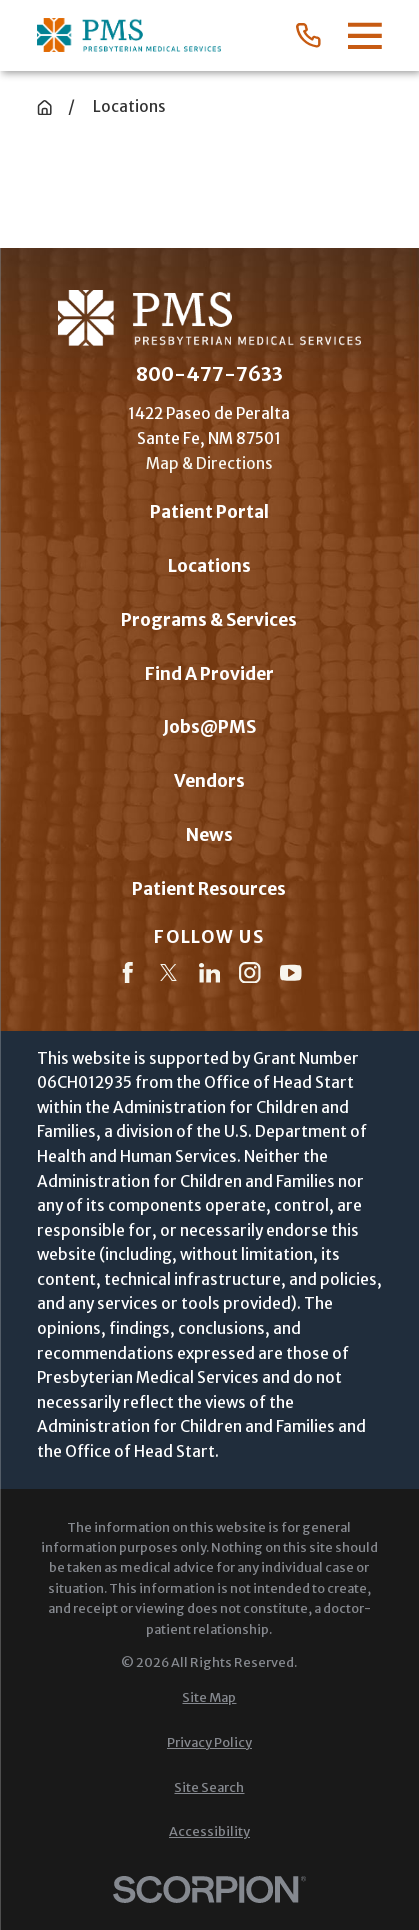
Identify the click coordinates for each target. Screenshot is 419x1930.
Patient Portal (209, 512)
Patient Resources (209, 889)
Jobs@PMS (209, 727)
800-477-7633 (209, 374)
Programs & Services (209, 620)
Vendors (209, 781)
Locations (209, 566)
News (209, 835)
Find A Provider (209, 674)
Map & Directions (209, 463)
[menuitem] (209, 1698)
